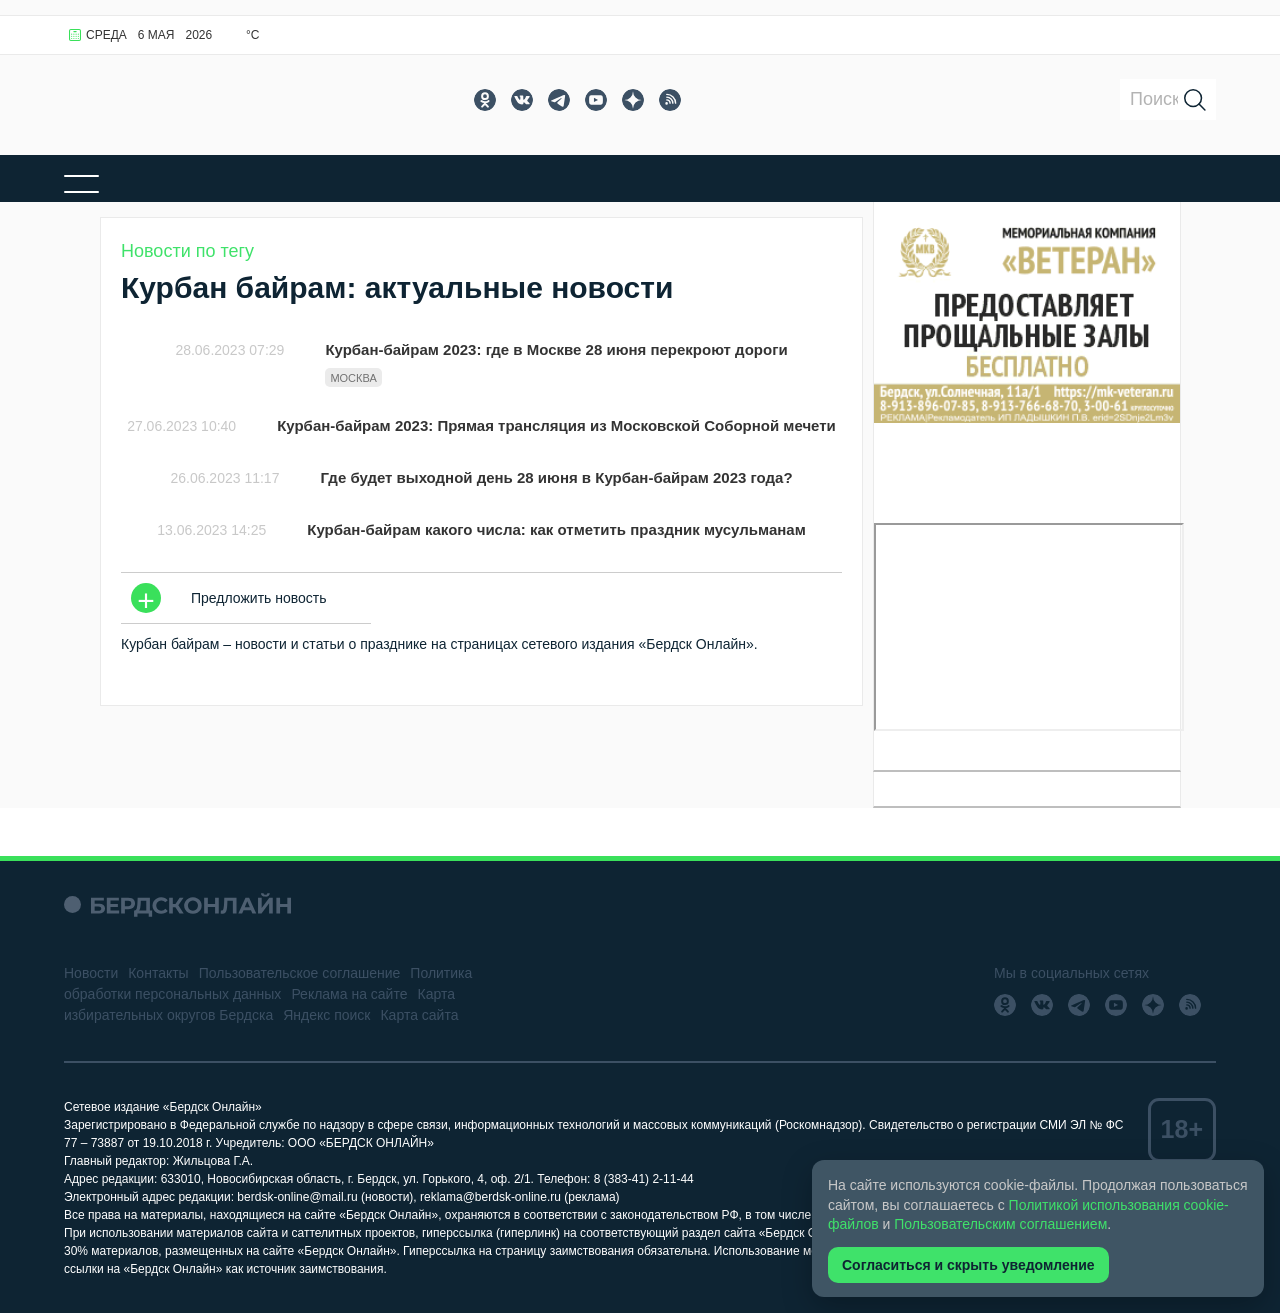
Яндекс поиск (326, 1015)
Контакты (158, 973)
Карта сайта (419, 1015)
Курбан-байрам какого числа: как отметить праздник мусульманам (556, 529)
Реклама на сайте (349, 994)
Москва (353, 378)
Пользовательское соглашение (300, 973)
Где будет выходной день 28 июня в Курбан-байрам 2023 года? (556, 477)
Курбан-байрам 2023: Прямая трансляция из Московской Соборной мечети (556, 425)
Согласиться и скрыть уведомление (968, 1265)
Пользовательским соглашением (1000, 1224)
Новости (91, 973)
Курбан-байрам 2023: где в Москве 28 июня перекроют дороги (556, 349)
